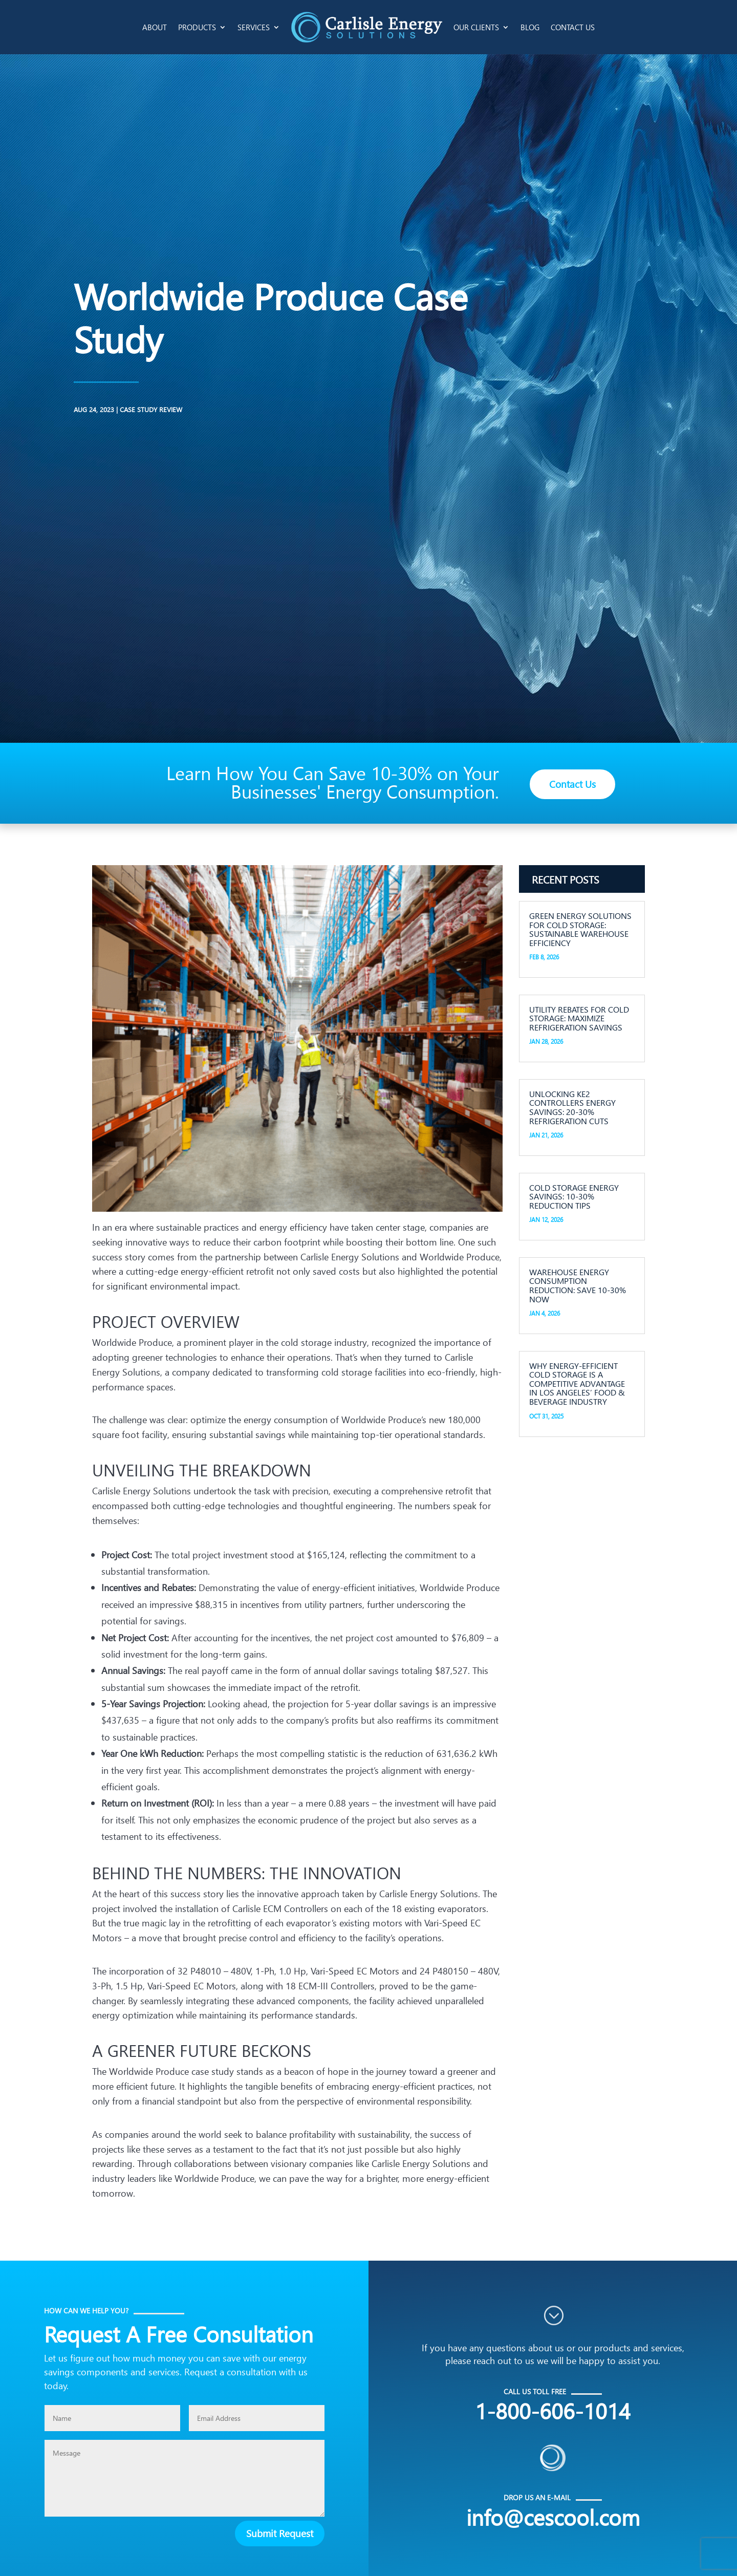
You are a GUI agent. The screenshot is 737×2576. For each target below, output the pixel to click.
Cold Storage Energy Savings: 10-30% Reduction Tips (574, 1196)
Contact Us (573, 27)
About (154, 27)
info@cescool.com (553, 2516)
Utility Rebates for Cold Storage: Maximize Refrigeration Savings (579, 1018)
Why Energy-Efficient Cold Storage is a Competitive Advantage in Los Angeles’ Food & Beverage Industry (577, 1383)
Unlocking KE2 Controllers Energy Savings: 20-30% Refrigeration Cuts (572, 1107)
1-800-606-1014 (553, 2410)
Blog (530, 27)
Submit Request (279, 2533)
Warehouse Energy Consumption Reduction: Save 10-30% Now (577, 1285)
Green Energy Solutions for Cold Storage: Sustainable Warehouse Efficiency (580, 929)
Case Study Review (50, 409)
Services (253, 27)
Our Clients (476, 27)
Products (197, 27)
